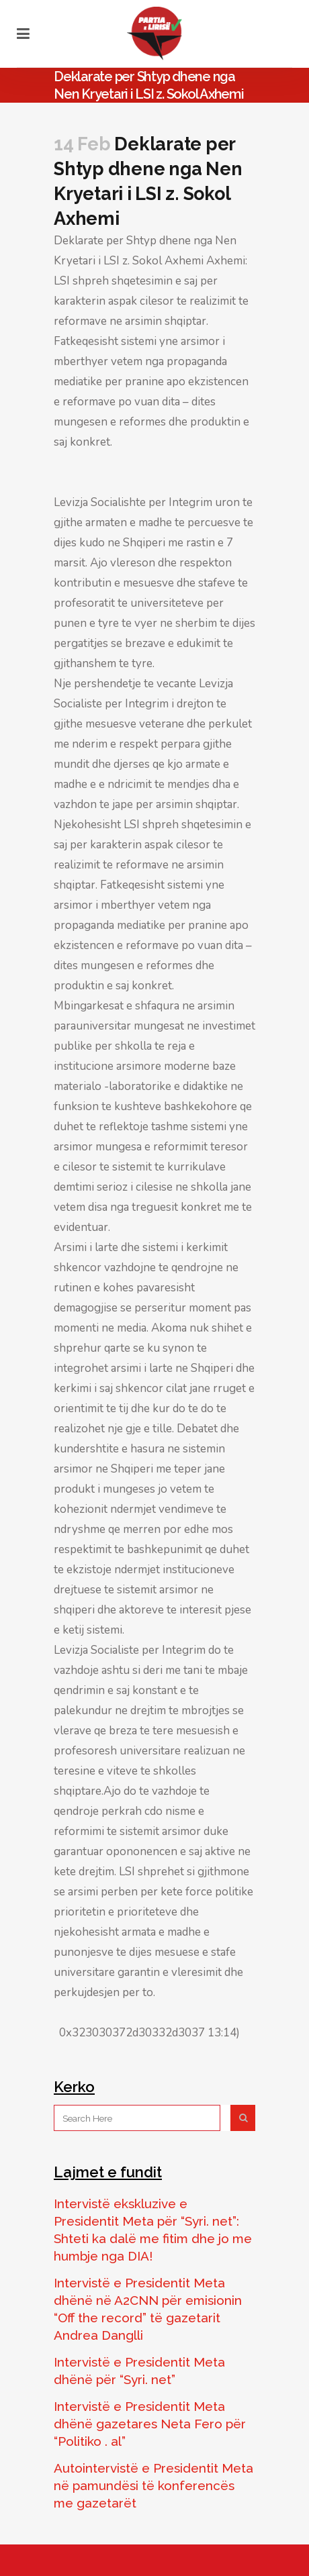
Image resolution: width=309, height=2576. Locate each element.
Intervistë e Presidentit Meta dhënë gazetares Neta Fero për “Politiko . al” (150, 2423)
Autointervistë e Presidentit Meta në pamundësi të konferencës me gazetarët (153, 2485)
